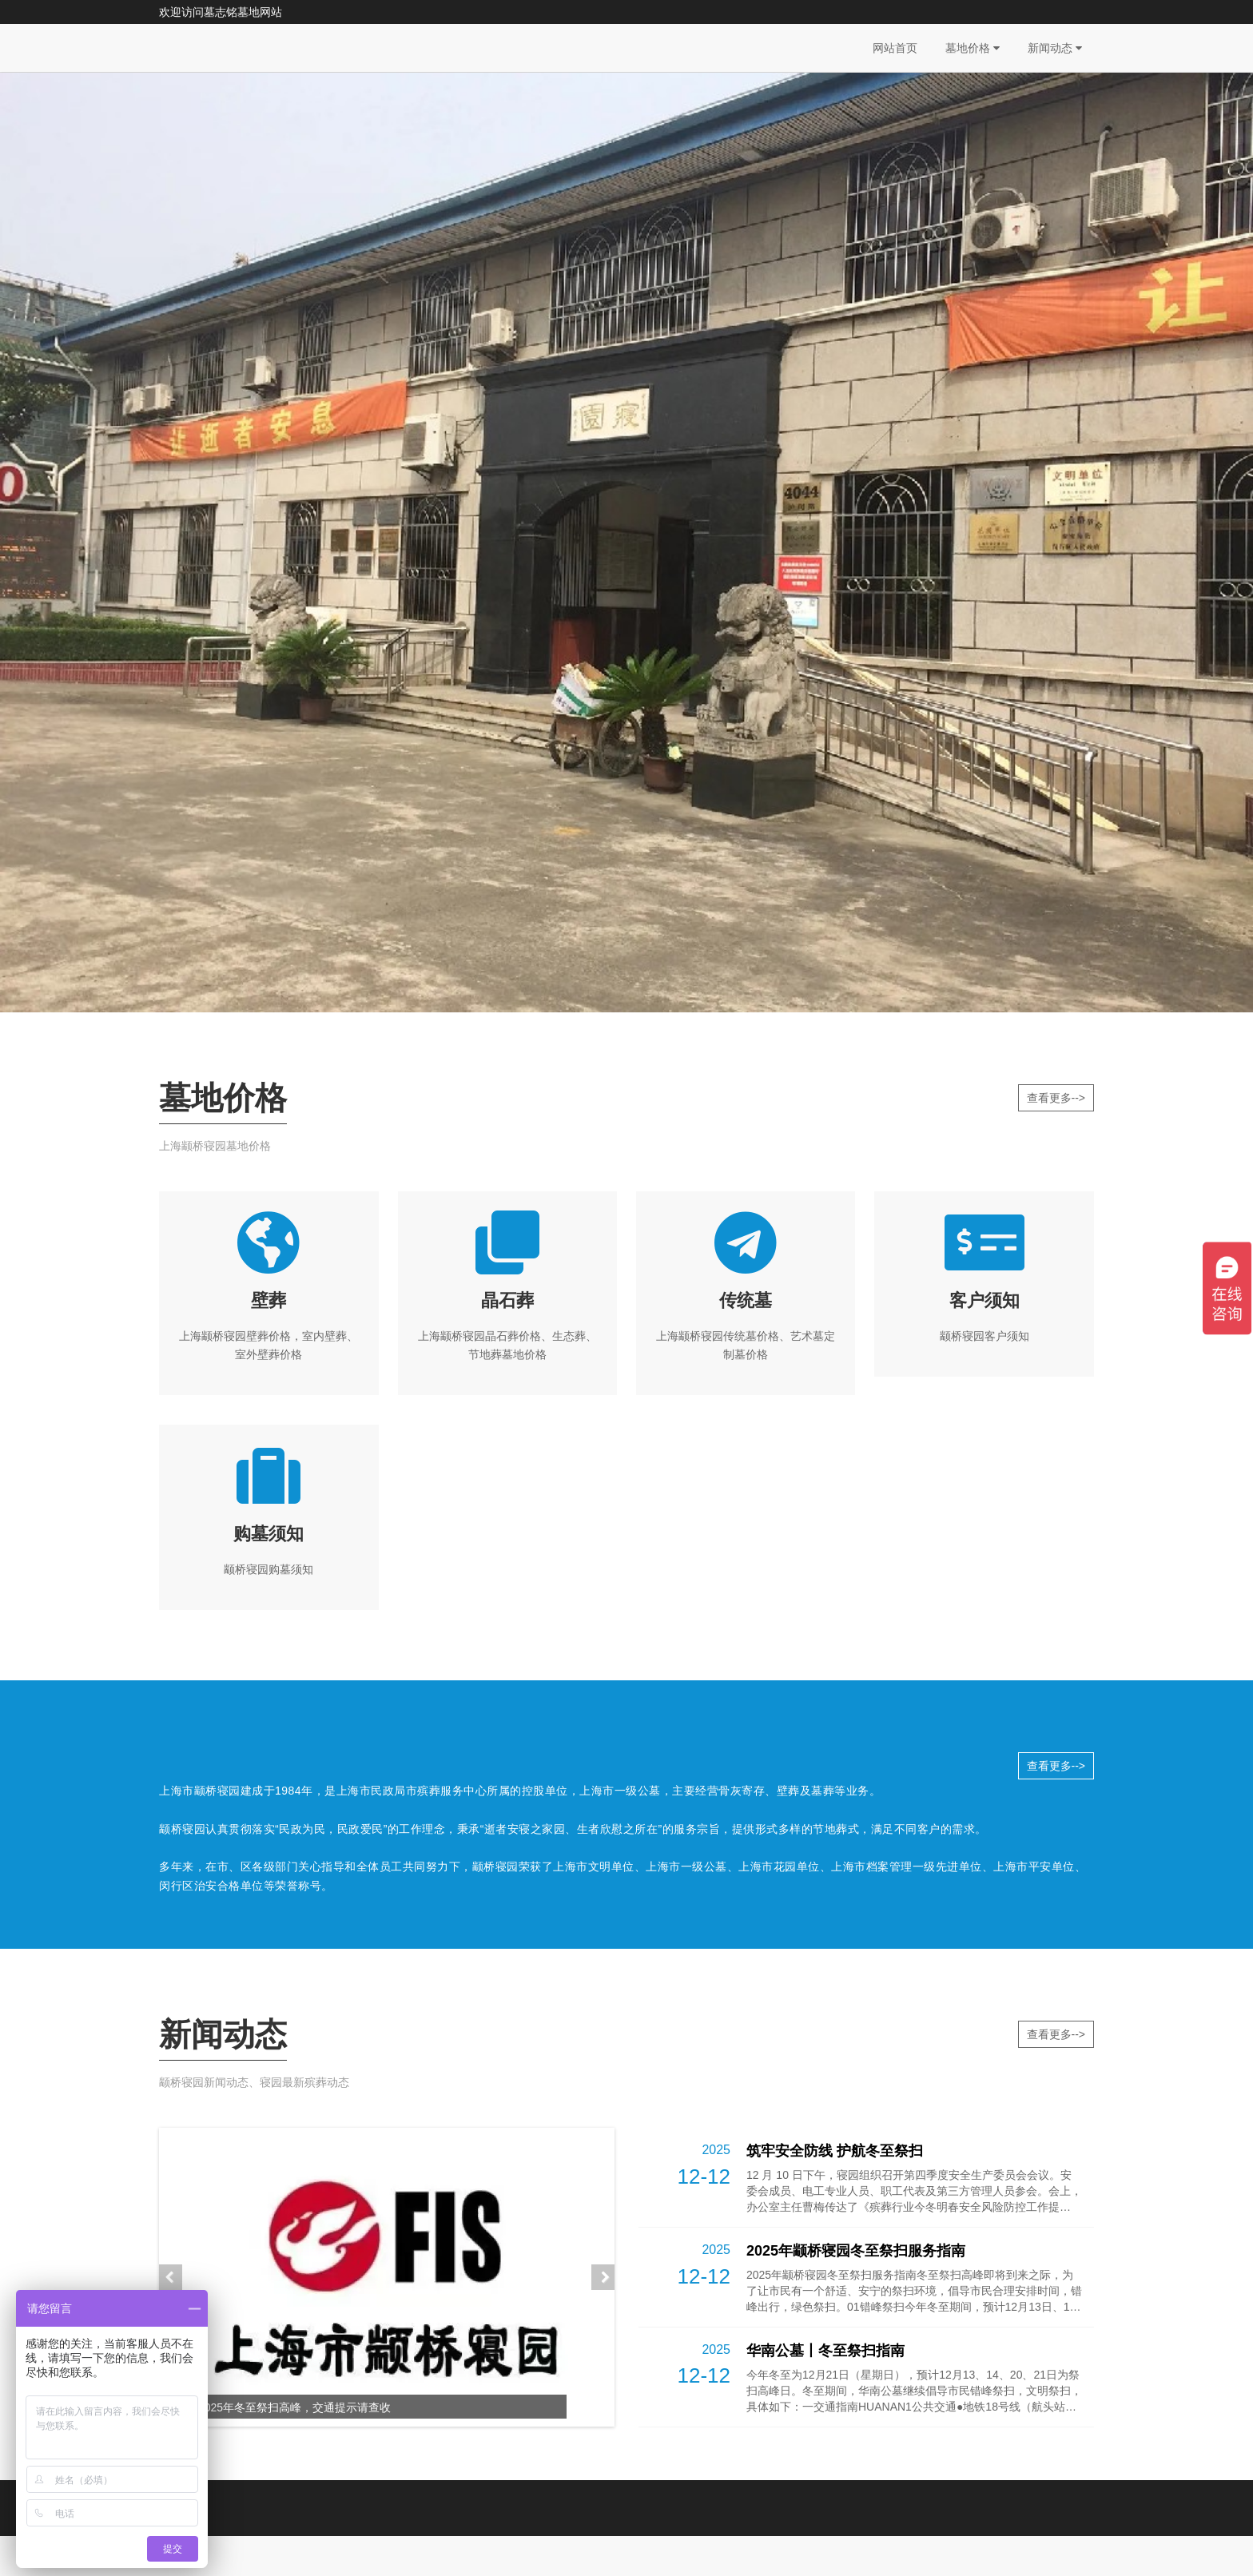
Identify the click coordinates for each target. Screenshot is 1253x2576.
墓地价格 (972, 48)
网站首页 (895, 48)
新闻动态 (1055, 48)
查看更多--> (1056, 1097)
